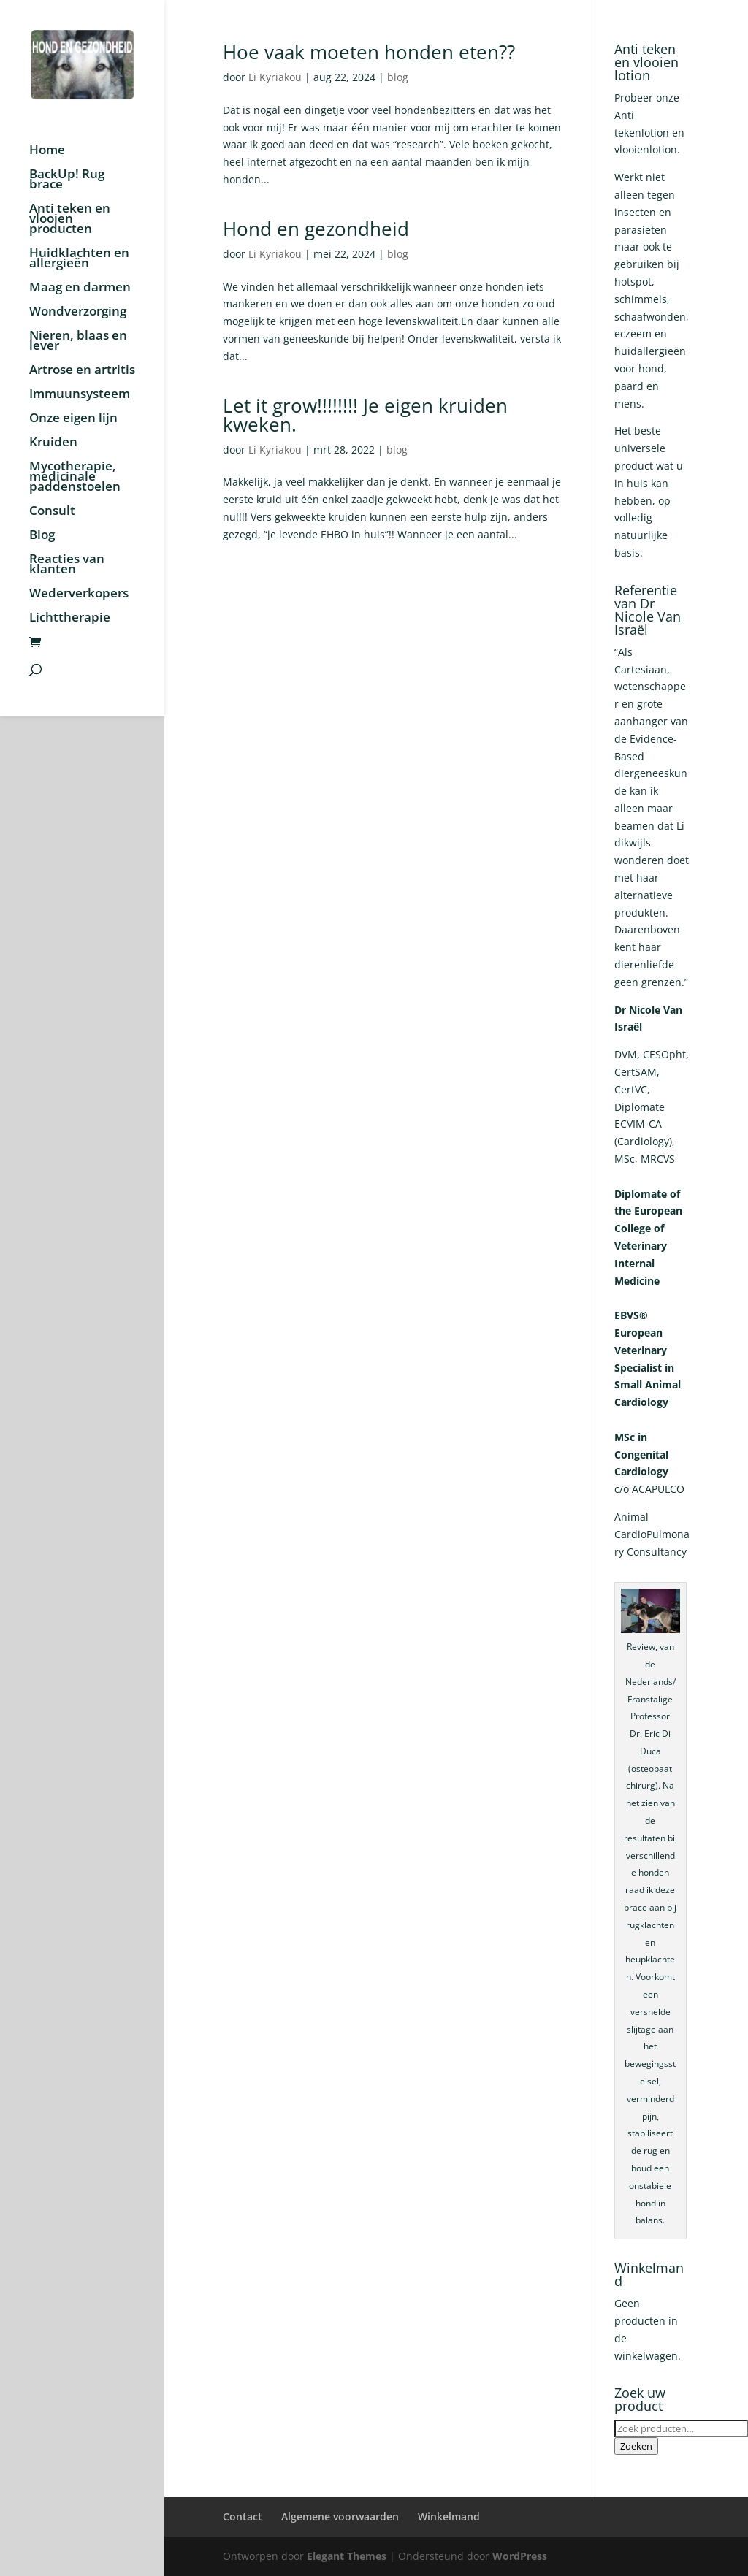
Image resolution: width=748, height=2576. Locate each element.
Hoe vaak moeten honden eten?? (369, 52)
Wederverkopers (79, 594)
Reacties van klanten (66, 565)
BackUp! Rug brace (66, 180)
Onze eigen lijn (73, 419)
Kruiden (53, 443)
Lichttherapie (69, 618)
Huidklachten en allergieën (79, 259)
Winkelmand (449, 2516)
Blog (42, 536)
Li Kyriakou (275, 77)
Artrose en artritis (82, 371)
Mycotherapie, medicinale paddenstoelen (75, 477)
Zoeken (636, 2446)
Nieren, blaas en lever (78, 341)
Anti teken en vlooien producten (69, 220)
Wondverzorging (77, 312)
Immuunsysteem (79, 395)
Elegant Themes (346, 2556)
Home (47, 151)
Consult (52, 512)
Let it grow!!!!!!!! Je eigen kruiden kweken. (365, 414)
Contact (242, 2516)
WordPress (519, 2556)
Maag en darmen (80, 288)
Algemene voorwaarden (340, 2516)
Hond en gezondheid (316, 228)
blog (397, 77)
